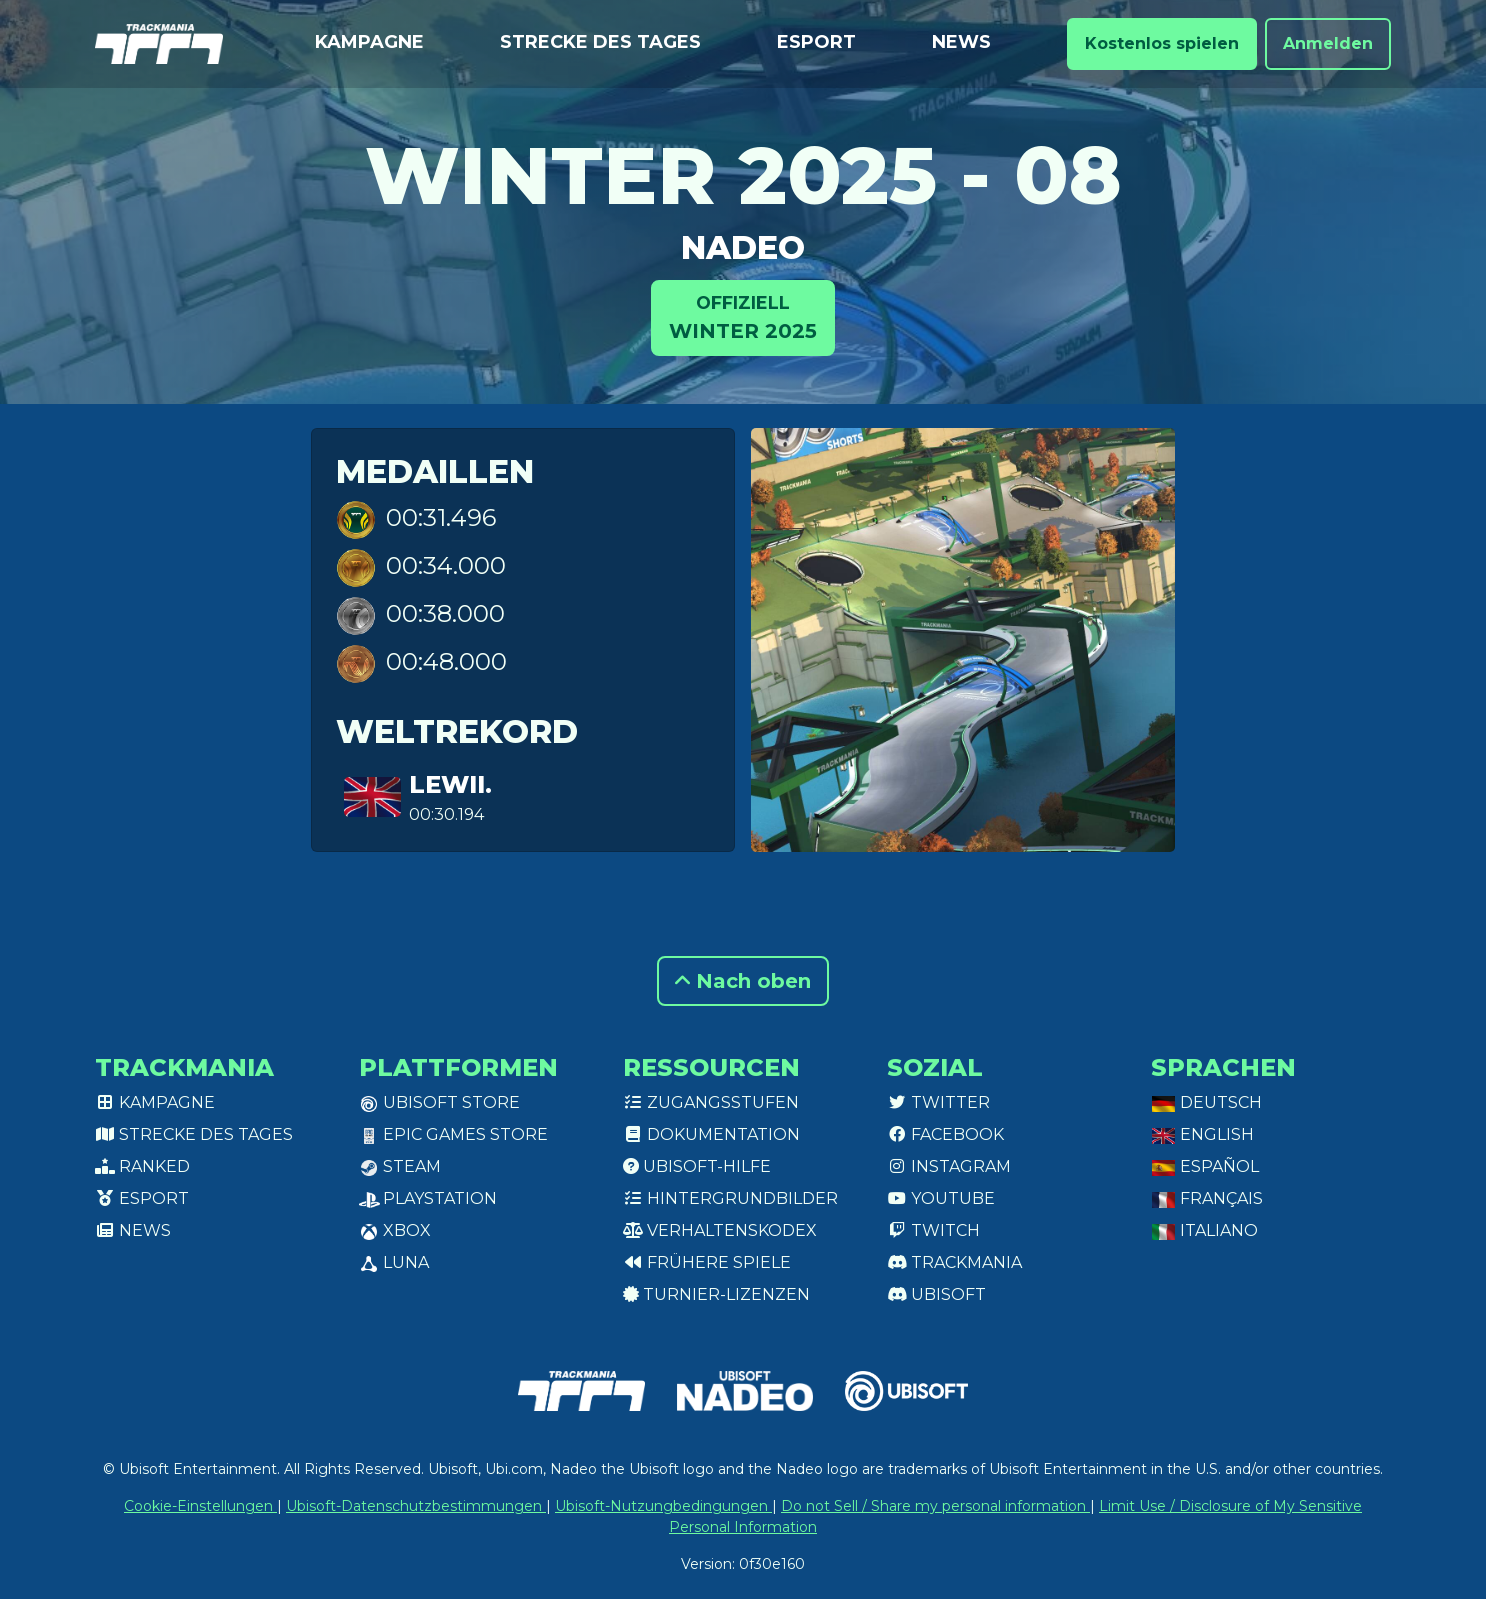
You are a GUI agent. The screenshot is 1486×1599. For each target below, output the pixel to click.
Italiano (1204, 1230)
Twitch (933, 1230)
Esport (816, 42)
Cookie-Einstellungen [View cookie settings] (200, 1506)
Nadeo (743, 247)
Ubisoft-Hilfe (697, 1166)
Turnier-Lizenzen (716, 1294)
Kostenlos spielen (1162, 43)
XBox (395, 1230)
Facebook (945, 1134)
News (961, 42)
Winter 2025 (743, 316)
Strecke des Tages (600, 42)
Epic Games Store (453, 1134)
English (1202, 1134)
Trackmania (954, 1262)
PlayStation (428, 1198)
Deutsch (1206, 1102)
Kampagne (369, 42)
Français (1207, 1198)
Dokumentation (711, 1134)
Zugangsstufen (711, 1102)
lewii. (450, 784)
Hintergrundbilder (730, 1198)
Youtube (941, 1198)
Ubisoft (936, 1294)
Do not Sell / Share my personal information (935, 1506)
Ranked (142, 1166)
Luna (394, 1262)
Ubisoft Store (439, 1102)
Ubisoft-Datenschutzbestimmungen (416, 1506)
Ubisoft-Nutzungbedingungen (663, 1506)
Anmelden (1328, 43)
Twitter (938, 1102)
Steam (400, 1166)
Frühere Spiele (707, 1262)
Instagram (949, 1166)
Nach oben (743, 981)
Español (1205, 1166)
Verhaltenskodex (720, 1230)
